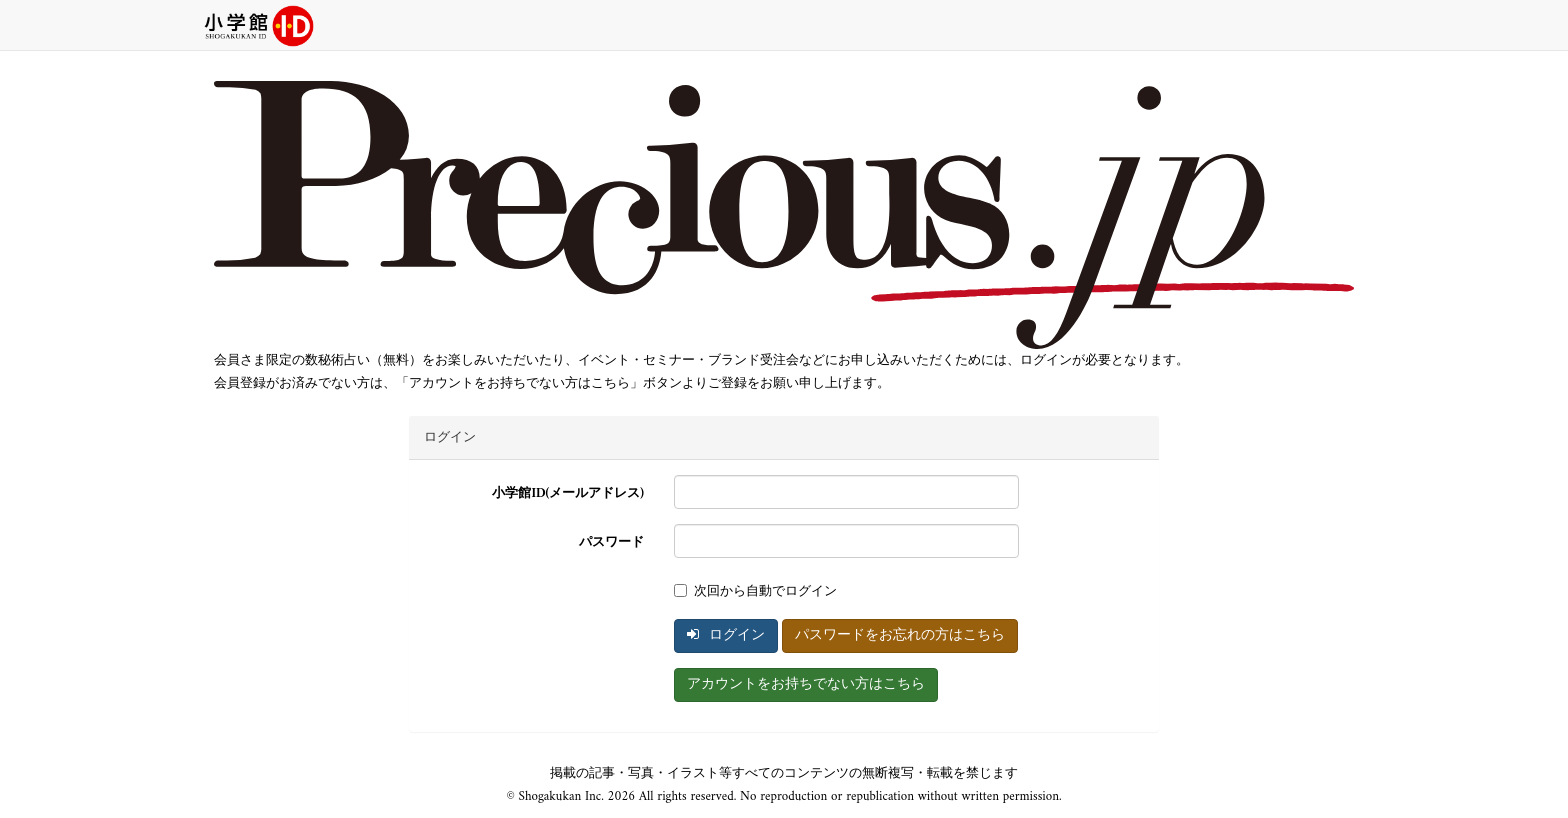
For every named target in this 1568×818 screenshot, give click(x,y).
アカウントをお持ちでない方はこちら (806, 684)
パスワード (611, 542)
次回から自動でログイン (755, 591)
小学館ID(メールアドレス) (568, 493)
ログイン (726, 635)
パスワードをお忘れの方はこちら (900, 635)
